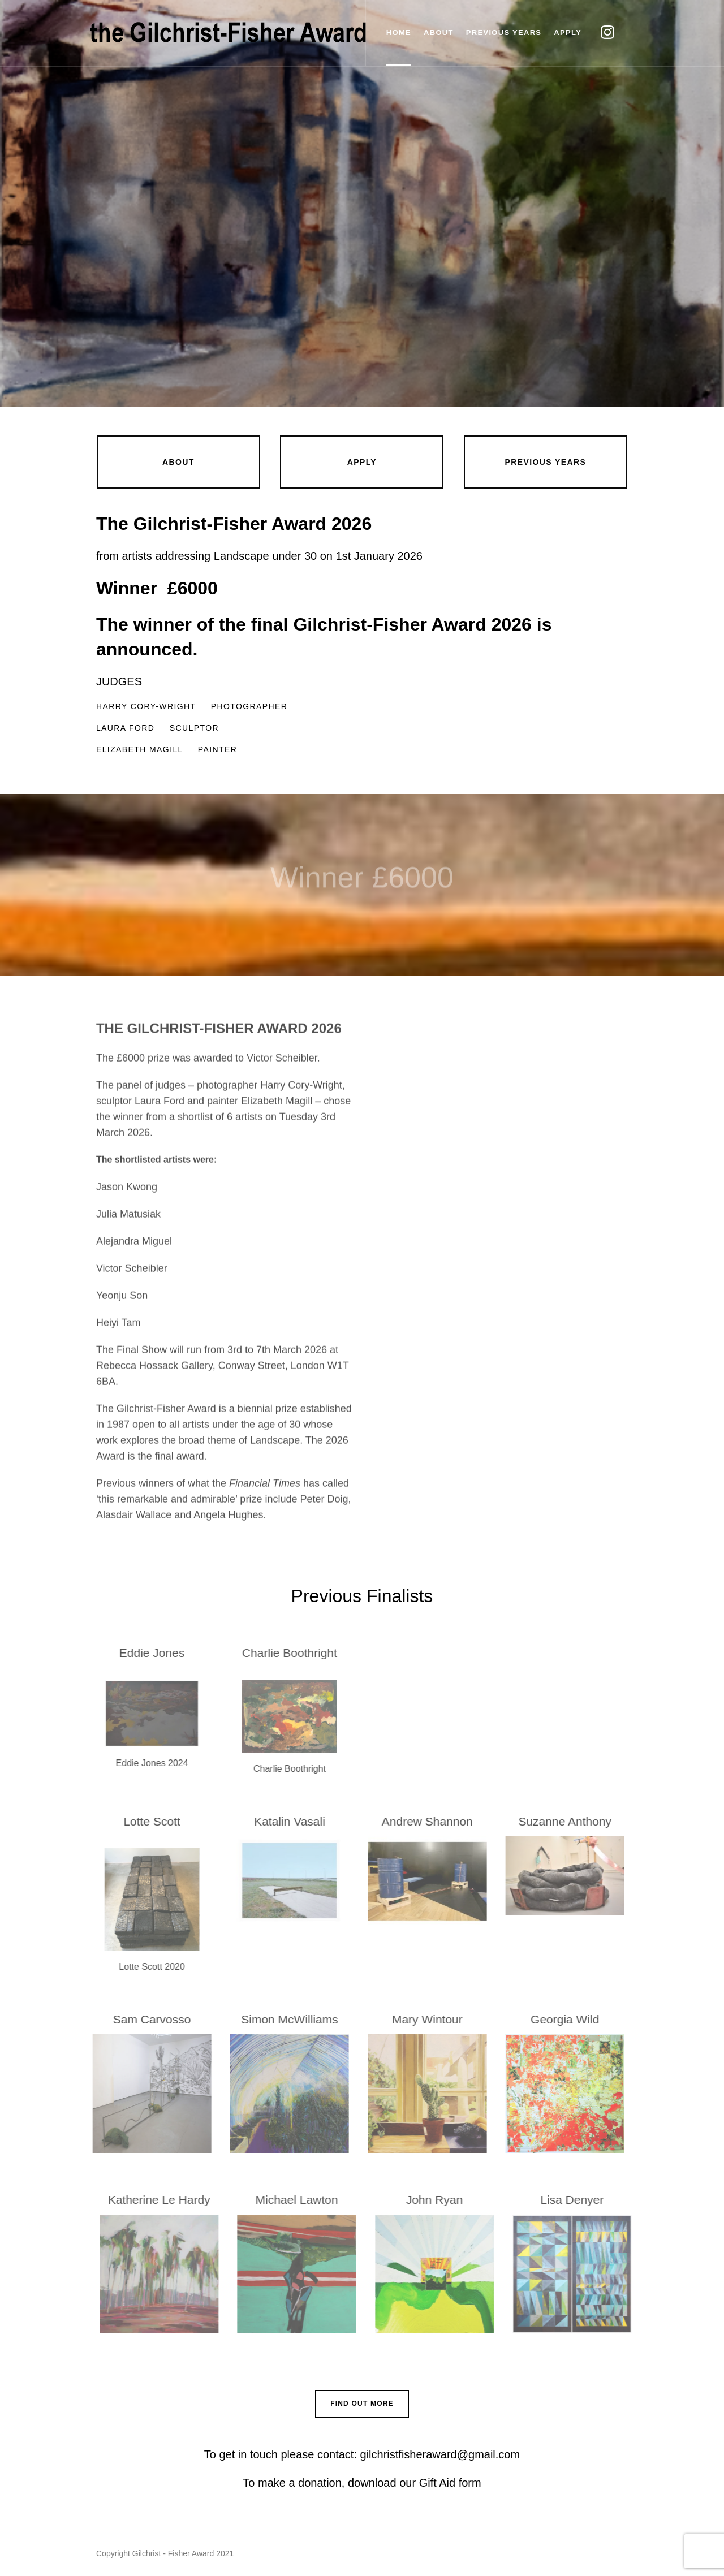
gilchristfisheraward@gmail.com (438, 2454)
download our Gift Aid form (414, 2482)
